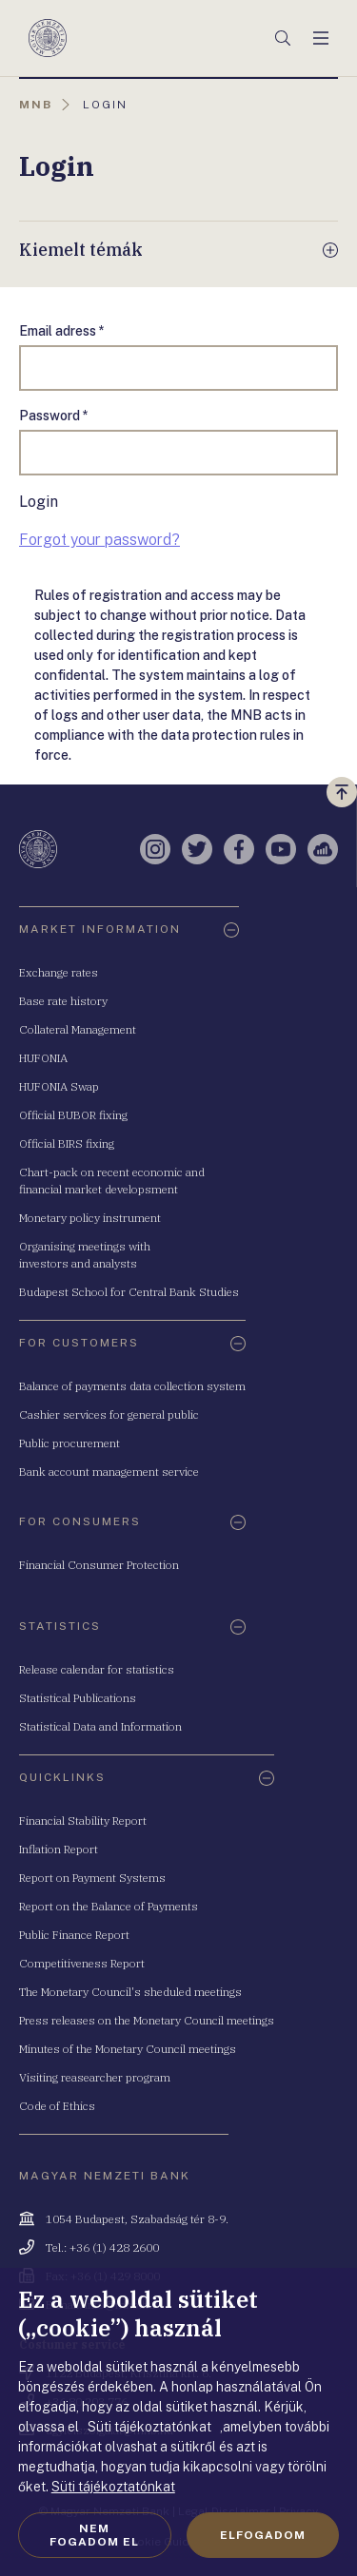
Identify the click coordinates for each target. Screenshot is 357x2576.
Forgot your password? (99, 540)
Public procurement (69, 1443)
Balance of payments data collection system (132, 1386)
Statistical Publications (77, 1698)
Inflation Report (58, 1849)
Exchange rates (58, 972)
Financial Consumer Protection (99, 1565)
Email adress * (62, 331)
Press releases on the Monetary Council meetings (146, 2020)
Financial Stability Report (83, 1820)
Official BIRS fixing (66, 1143)
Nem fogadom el (94, 2535)
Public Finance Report (74, 1934)
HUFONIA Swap (59, 1086)
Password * (54, 415)
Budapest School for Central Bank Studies (129, 1292)
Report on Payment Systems (92, 1877)
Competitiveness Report (82, 1963)
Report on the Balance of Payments (108, 1906)
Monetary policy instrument (90, 1218)
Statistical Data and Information (100, 1726)
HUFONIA (43, 1058)
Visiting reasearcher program (94, 2077)
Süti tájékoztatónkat (113, 2486)
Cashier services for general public (109, 1414)
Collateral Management (77, 1029)
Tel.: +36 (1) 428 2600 (102, 2247)
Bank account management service (109, 1471)
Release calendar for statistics (96, 1669)
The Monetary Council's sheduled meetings (130, 1992)
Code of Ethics (57, 2106)
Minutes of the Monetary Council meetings (127, 2049)
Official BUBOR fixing (73, 1115)
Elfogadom (263, 2535)
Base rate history (63, 1001)
